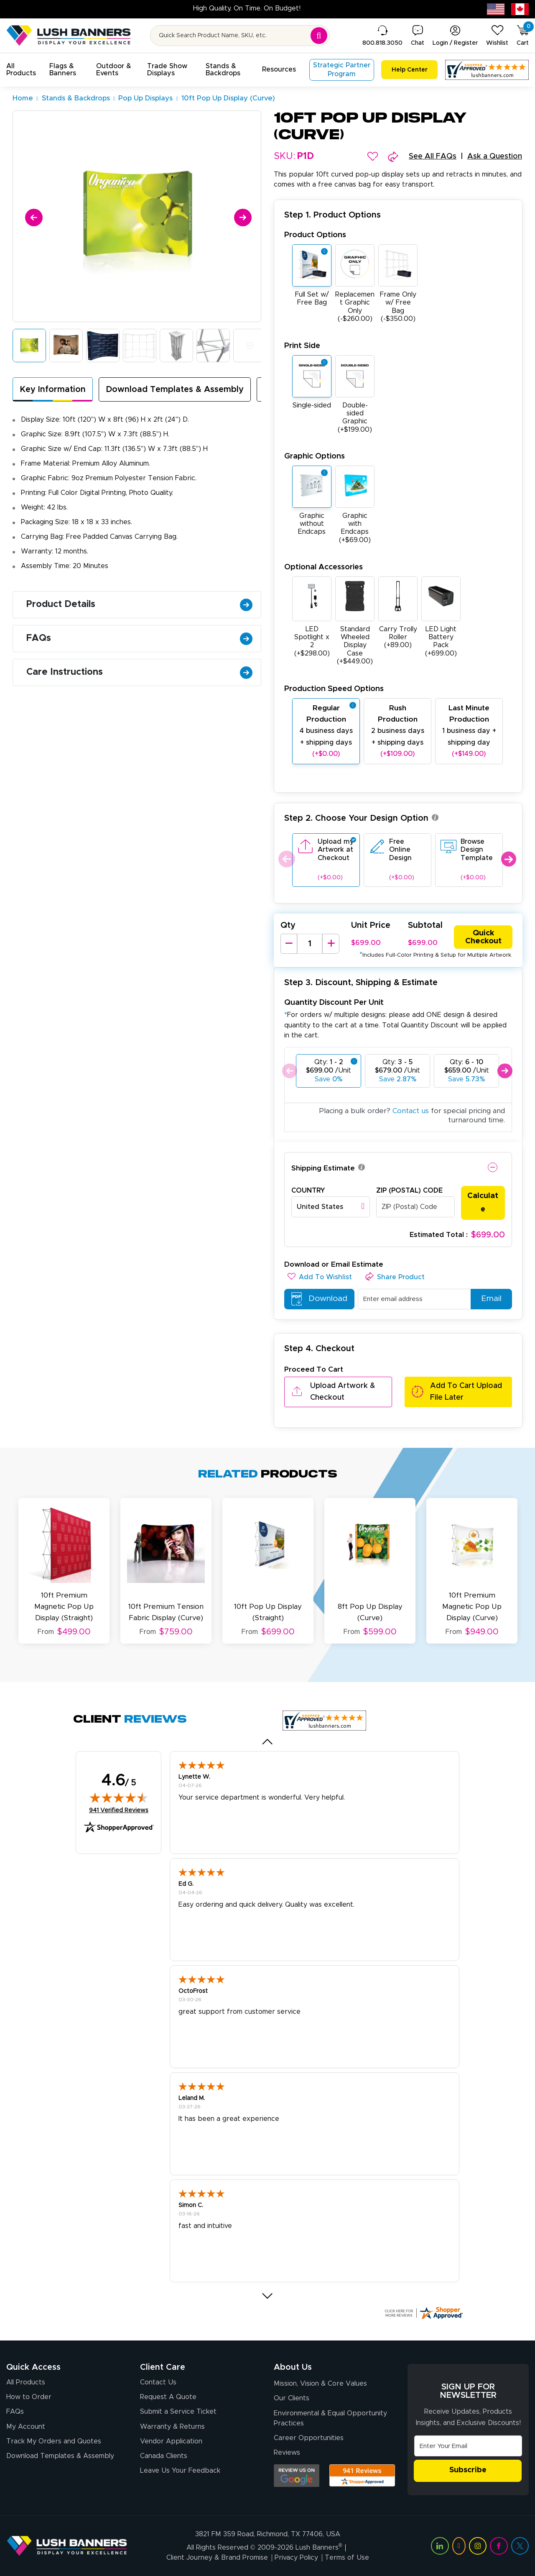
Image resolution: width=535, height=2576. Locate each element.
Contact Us (158, 2382)
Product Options (315, 235)
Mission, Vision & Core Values (320, 2383)
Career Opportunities (309, 2438)
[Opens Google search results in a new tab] (296, 2475)
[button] (21, 70)
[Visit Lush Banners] (66, 2545)
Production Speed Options (334, 689)
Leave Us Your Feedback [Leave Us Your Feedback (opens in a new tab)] (180, 2470)
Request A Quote (168, 2397)
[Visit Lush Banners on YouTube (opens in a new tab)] (459, 2546)
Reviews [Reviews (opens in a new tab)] (287, 2452)
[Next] (241, 216)
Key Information (53, 389)
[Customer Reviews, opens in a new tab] (487, 69)
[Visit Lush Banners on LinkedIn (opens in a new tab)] (439, 2546)
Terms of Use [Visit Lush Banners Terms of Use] (347, 2557)
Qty (288, 925)
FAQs (139, 638)
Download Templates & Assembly (175, 389)
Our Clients (291, 2398)
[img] (118, 1797)
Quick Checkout (483, 937)
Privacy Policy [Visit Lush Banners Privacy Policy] (296, 2557)
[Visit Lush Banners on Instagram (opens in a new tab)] (478, 2546)
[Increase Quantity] (330, 944)
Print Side (302, 346)
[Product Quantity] (309, 944)
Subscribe (468, 2470)
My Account (25, 2426)
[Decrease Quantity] (288, 944)
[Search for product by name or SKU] (240, 35)
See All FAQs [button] (432, 156)
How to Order (28, 2397)
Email (488, 1299)
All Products (25, 2382)
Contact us (410, 1110)
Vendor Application (171, 2441)
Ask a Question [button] (494, 156)
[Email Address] (468, 2445)
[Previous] (32, 216)
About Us (293, 2367)
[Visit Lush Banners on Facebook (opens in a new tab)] (498, 2546)
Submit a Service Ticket (178, 2411)
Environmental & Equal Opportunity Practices (330, 2418)
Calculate (482, 1203)
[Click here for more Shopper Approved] (423, 2312)
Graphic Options (314, 456)
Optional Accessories (323, 567)
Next (508, 859)
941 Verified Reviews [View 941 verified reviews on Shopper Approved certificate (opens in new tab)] (118, 1809)
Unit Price (370, 925)
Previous (285, 859)
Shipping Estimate (323, 1168)
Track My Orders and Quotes (53, 2441)
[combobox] (330, 1206)
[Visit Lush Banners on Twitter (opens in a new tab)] (520, 2546)
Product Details (139, 604)
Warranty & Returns (172, 2426)
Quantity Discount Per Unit (334, 1002)
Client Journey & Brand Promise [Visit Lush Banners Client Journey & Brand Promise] (217, 2557)
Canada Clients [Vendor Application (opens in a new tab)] (163, 2456)
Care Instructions (139, 672)
